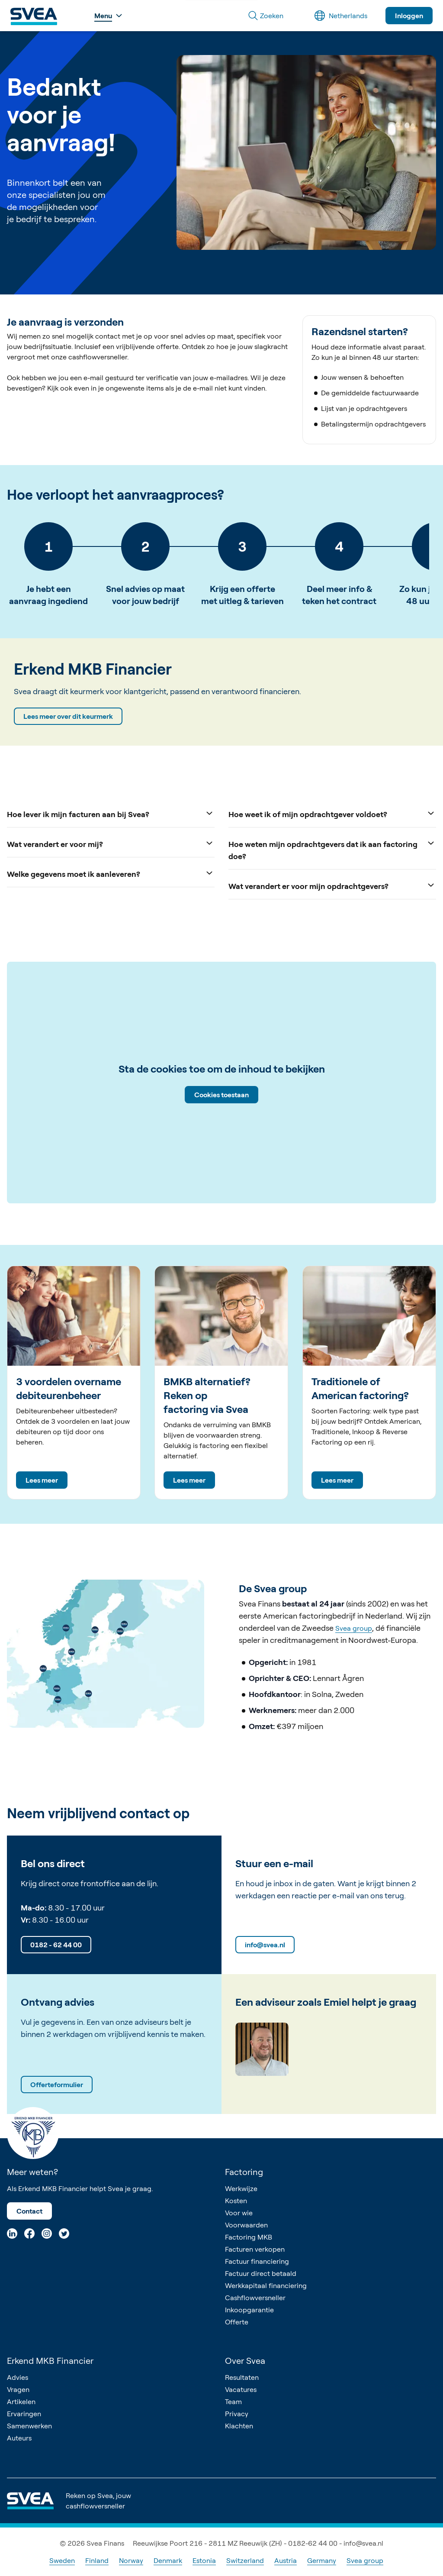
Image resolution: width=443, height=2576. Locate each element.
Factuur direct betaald (260, 2273)
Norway (131, 2560)
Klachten (239, 2425)
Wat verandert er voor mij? (111, 843)
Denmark (168, 2560)
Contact (29, 2211)
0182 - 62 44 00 (56, 1944)
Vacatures (241, 2389)
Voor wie (239, 2212)
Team (233, 2401)
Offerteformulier (56, 2084)
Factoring (244, 2171)
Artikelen (21, 2401)
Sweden (62, 2560)
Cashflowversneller (255, 2297)
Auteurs (19, 2438)
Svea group (353, 1628)
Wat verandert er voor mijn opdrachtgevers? (332, 885)
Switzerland (245, 2560)
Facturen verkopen (255, 2249)
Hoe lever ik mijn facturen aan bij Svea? (111, 813)
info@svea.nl (265, 1944)
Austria (285, 2560)
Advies (17, 2377)
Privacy (236, 2413)
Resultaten (242, 2377)
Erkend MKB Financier (50, 2360)
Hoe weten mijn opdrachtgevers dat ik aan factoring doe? (332, 849)
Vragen (18, 2389)
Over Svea (245, 2360)
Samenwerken (29, 2425)
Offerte (236, 2321)
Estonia (204, 2560)
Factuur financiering (257, 2261)
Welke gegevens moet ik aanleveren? (111, 873)
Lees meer (42, 1480)
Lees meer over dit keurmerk (68, 716)
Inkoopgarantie (249, 2309)
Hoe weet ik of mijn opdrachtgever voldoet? (332, 813)
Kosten (236, 2200)
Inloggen (409, 15)
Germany (321, 2560)
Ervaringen (24, 2413)
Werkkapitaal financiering (266, 2285)
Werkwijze (241, 2188)
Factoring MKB (248, 2237)
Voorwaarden (246, 2224)
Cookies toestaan (221, 1094)
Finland (97, 2560)
